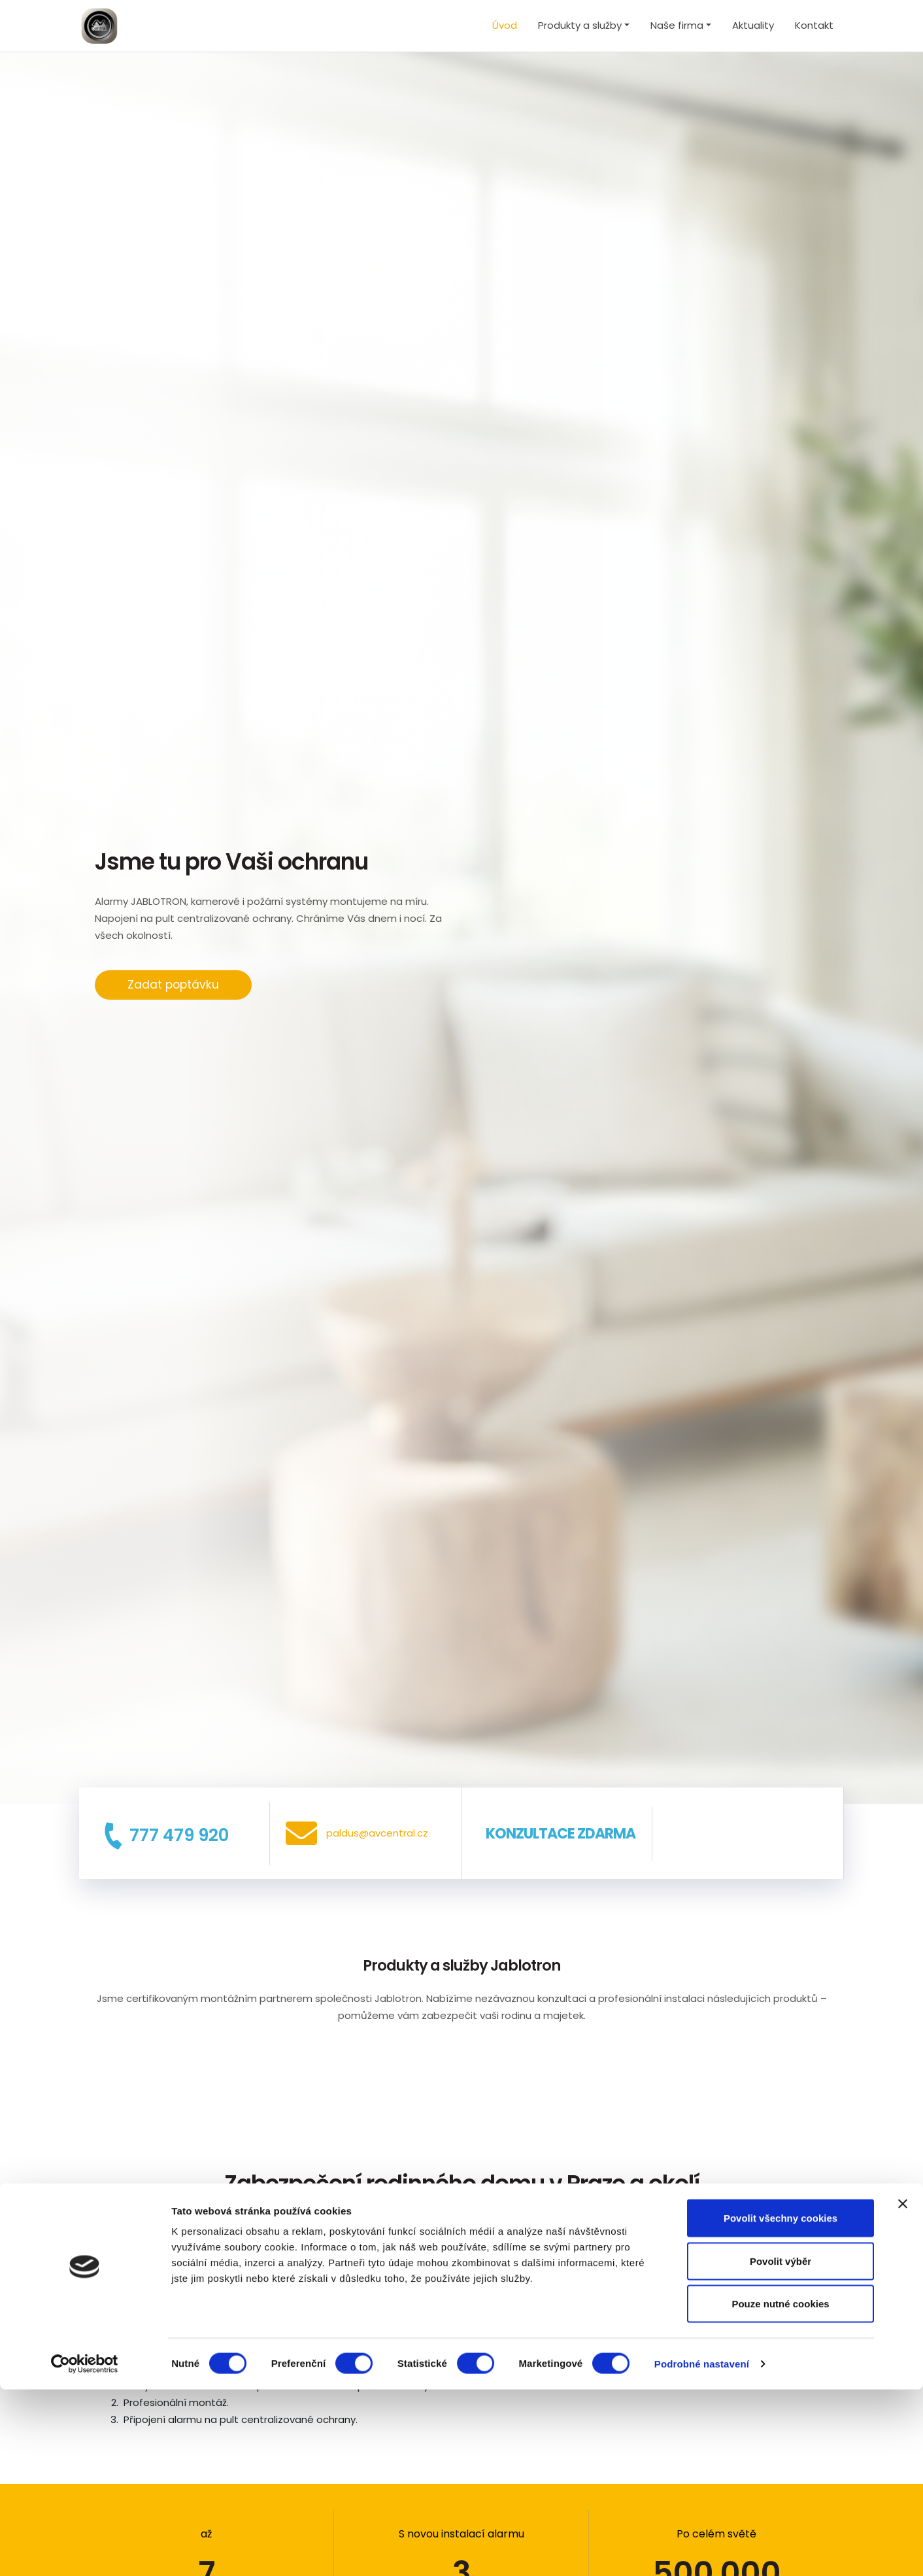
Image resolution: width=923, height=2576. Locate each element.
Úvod (504, 25)
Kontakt (814, 25)
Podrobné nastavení (701, 2550)
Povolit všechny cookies (780, 2404)
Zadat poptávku (173, 984)
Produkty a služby (580, 25)
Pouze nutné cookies (780, 2490)
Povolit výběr (780, 2447)
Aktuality (753, 25)
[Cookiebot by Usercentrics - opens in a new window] (84, 2550)
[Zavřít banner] (902, 2390)
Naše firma (676, 25)
